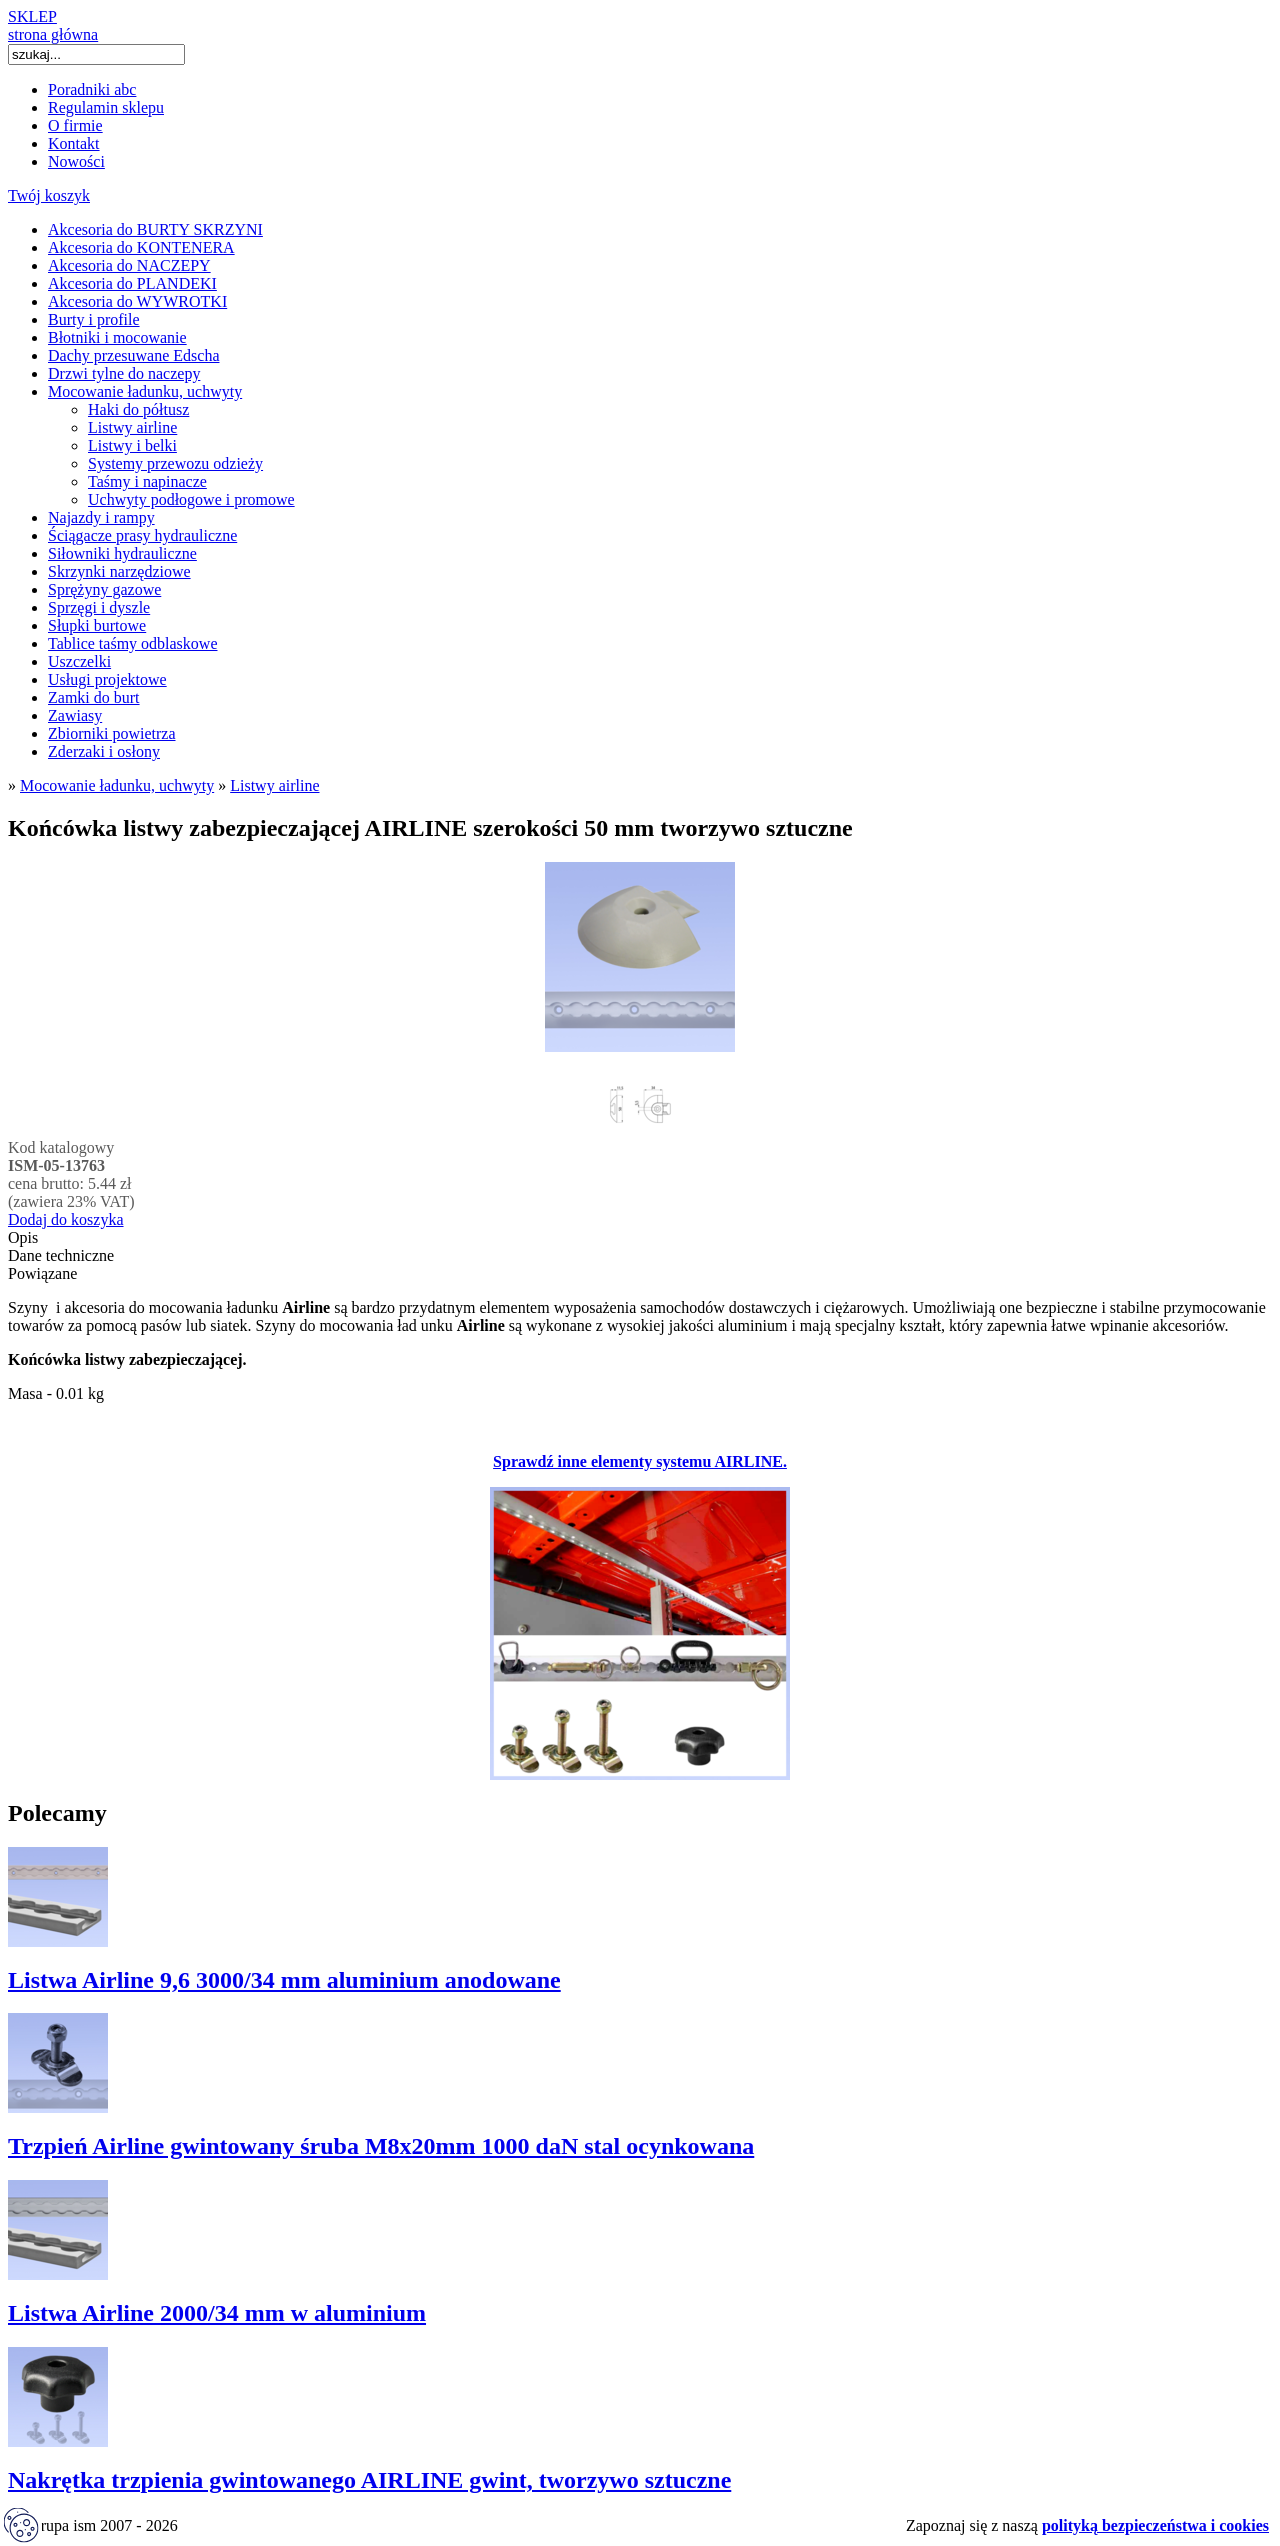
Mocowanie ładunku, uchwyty (145, 391)
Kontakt (74, 143)
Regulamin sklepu (106, 107)
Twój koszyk (49, 195)
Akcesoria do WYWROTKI (137, 301)
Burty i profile (94, 319)
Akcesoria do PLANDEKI (132, 283)
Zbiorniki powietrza (112, 733)
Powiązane (42, 1273)
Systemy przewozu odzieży (175, 463)
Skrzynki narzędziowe (119, 571)
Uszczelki (79, 661)
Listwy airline (132, 427)
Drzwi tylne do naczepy (124, 373)
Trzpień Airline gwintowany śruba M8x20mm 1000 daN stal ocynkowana (381, 2146)
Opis (23, 1237)
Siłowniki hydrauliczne (122, 553)
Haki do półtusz (138, 409)
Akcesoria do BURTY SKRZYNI (155, 229)
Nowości (76, 161)
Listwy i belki (132, 445)
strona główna (53, 34)
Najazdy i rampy (101, 517)
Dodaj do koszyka (66, 1219)
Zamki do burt (94, 697)
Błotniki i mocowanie (117, 337)
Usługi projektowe (107, 679)
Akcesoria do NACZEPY (129, 265)
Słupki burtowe (97, 625)
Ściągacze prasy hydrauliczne (142, 535)
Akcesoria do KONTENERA (141, 247)
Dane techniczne (61, 1255)
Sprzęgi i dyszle (99, 607)
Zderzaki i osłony (104, 751)
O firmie (75, 125)
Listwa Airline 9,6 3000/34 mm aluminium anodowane (284, 1980)
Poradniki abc (92, 89)
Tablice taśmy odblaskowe (133, 643)
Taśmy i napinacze (147, 481)
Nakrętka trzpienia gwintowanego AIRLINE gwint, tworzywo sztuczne (369, 2480)
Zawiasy (75, 715)
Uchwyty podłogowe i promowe (191, 499)
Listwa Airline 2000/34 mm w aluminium (217, 2313)
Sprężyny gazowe (104, 589)
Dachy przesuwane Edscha (133, 355)
